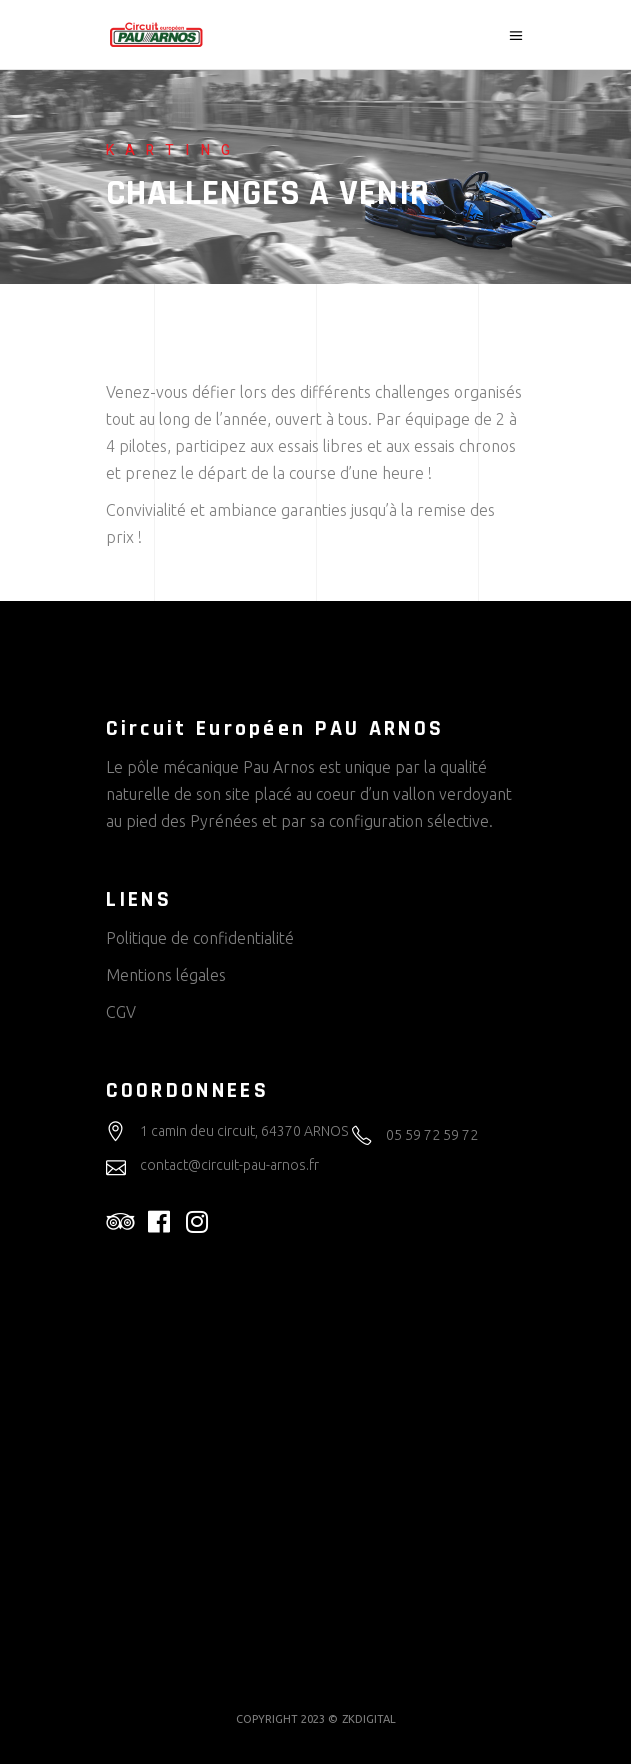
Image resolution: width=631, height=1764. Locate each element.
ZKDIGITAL (369, 1719)
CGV (121, 1012)
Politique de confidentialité (200, 938)
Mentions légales (166, 975)
